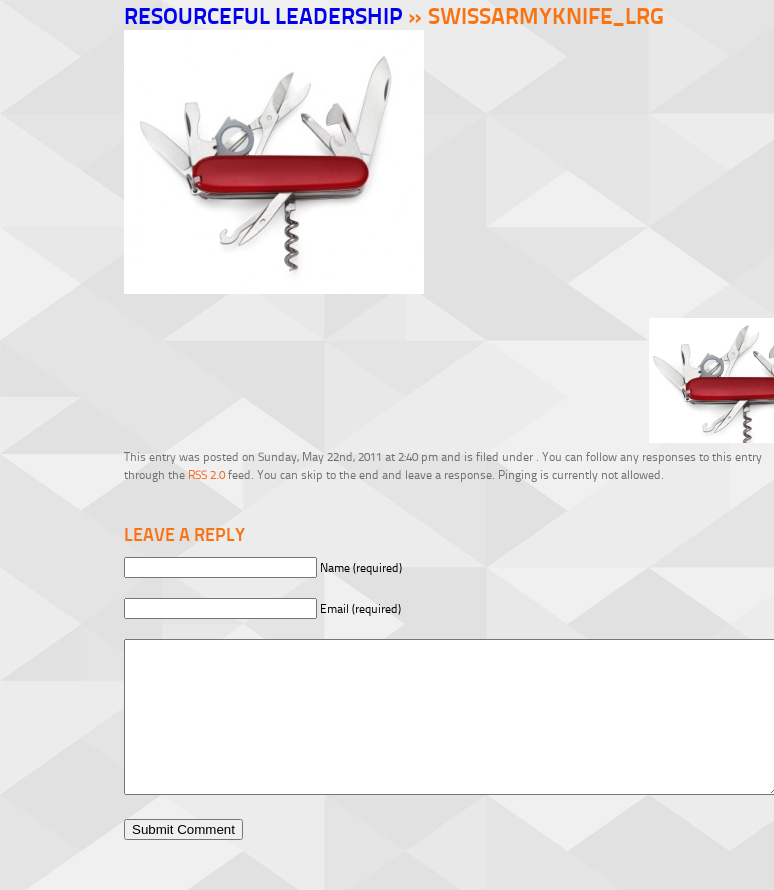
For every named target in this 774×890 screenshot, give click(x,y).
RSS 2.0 (206, 474)
